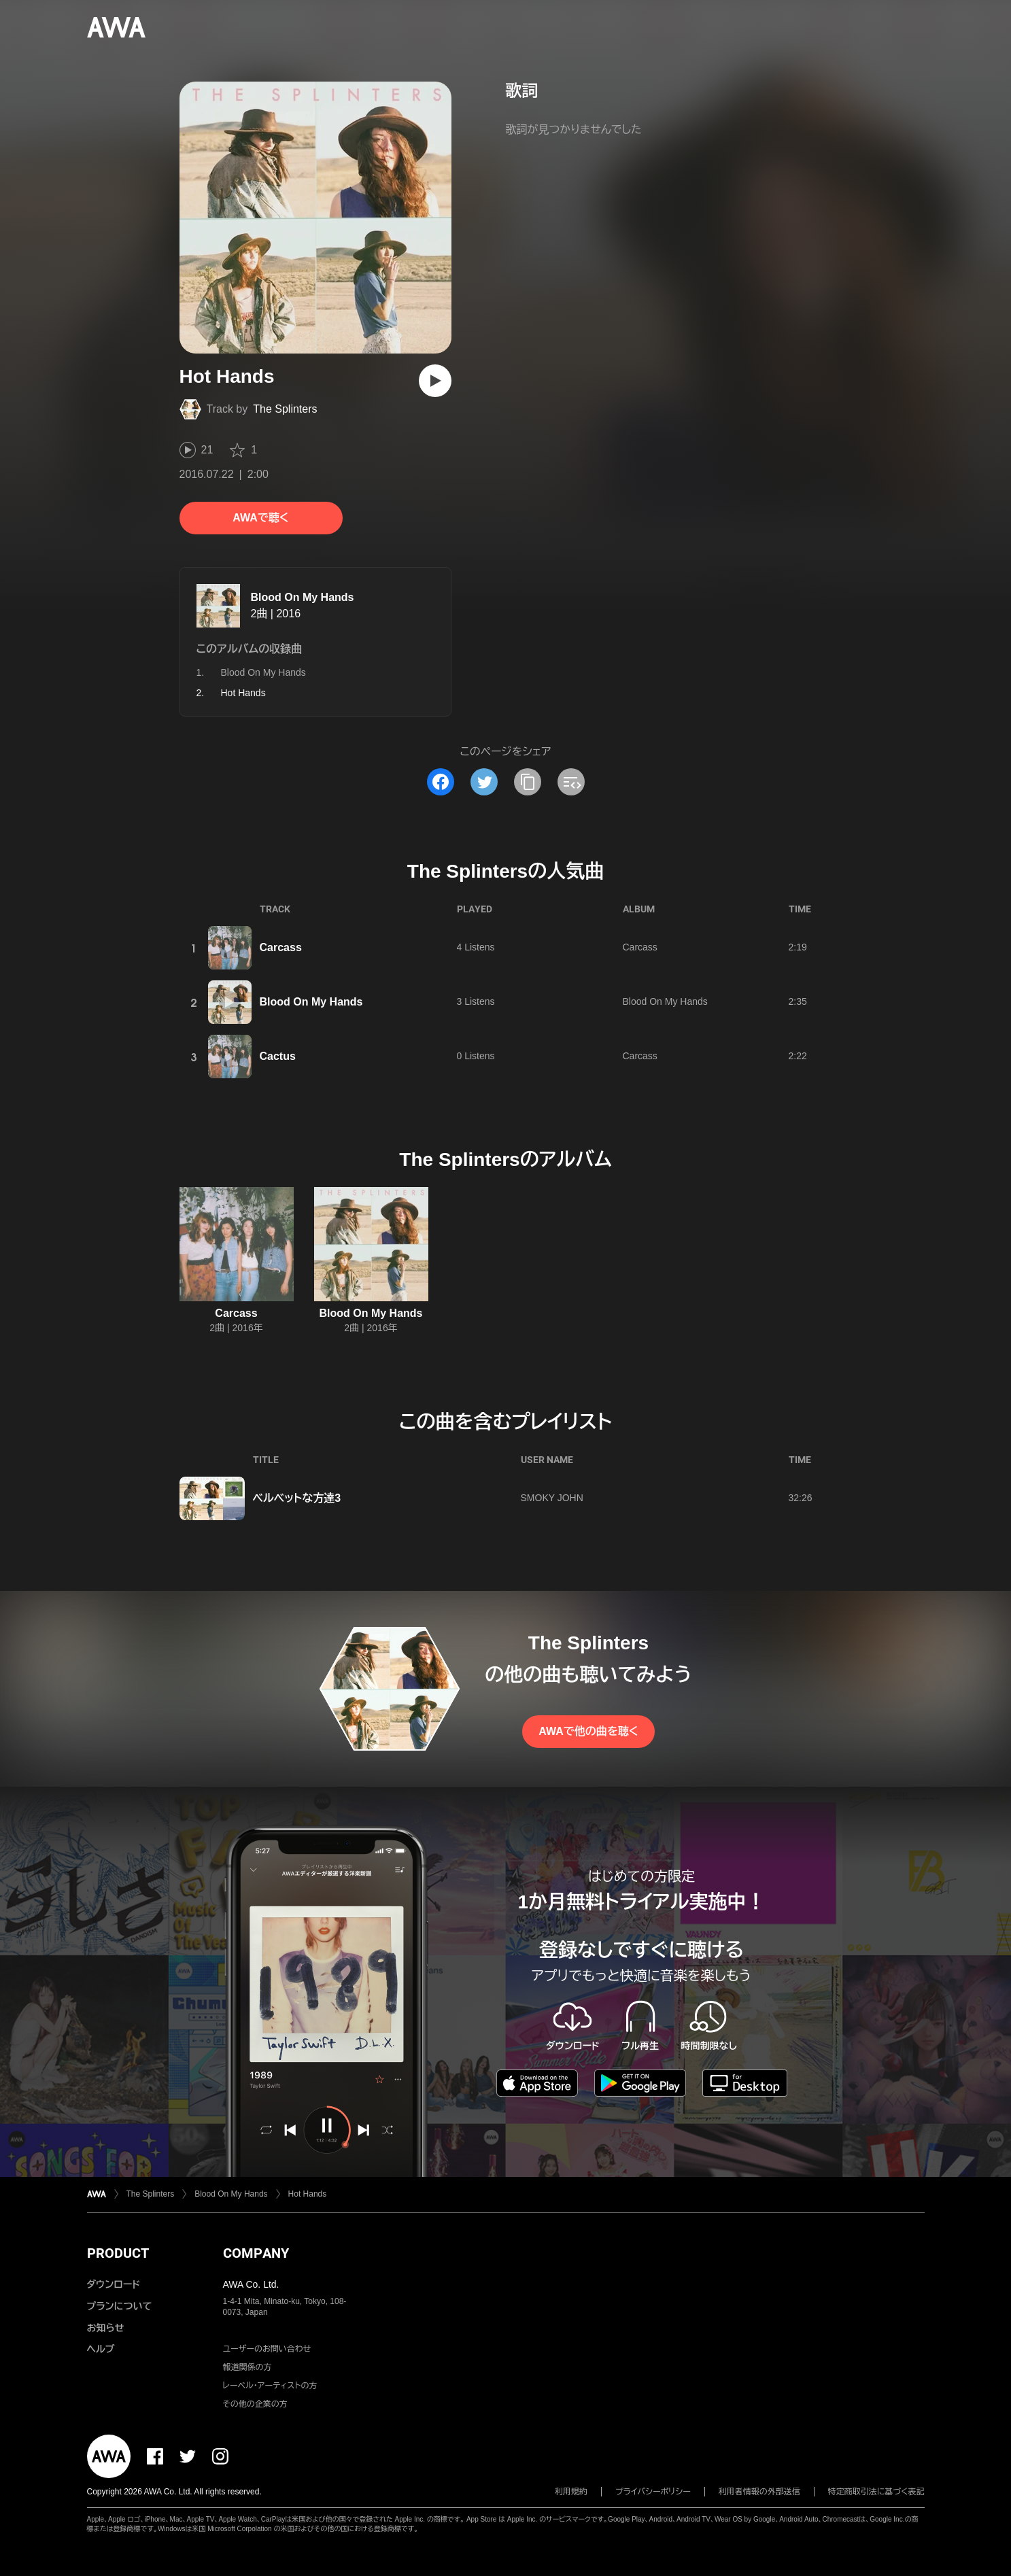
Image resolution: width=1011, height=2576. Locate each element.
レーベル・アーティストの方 (270, 2385)
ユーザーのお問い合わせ (267, 2349)
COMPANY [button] (256, 2253)
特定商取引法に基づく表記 (876, 2491)
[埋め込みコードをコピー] (571, 781)
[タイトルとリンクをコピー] (527, 781)
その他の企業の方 (255, 2404)
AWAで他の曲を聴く (588, 1731)
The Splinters (285, 409)
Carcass (281, 947)
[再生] (435, 380)
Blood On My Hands (302, 597)
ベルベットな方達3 (297, 1498)
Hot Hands (307, 2194)
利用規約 (571, 2491)
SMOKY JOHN (552, 1497)
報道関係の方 (247, 2367)
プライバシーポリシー (653, 2491)
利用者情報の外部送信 (759, 2491)
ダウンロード (113, 2284)
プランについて (119, 2306)
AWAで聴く (260, 517)
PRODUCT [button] (118, 2253)
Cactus (278, 1056)
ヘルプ (101, 2348)
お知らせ (105, 2327)
